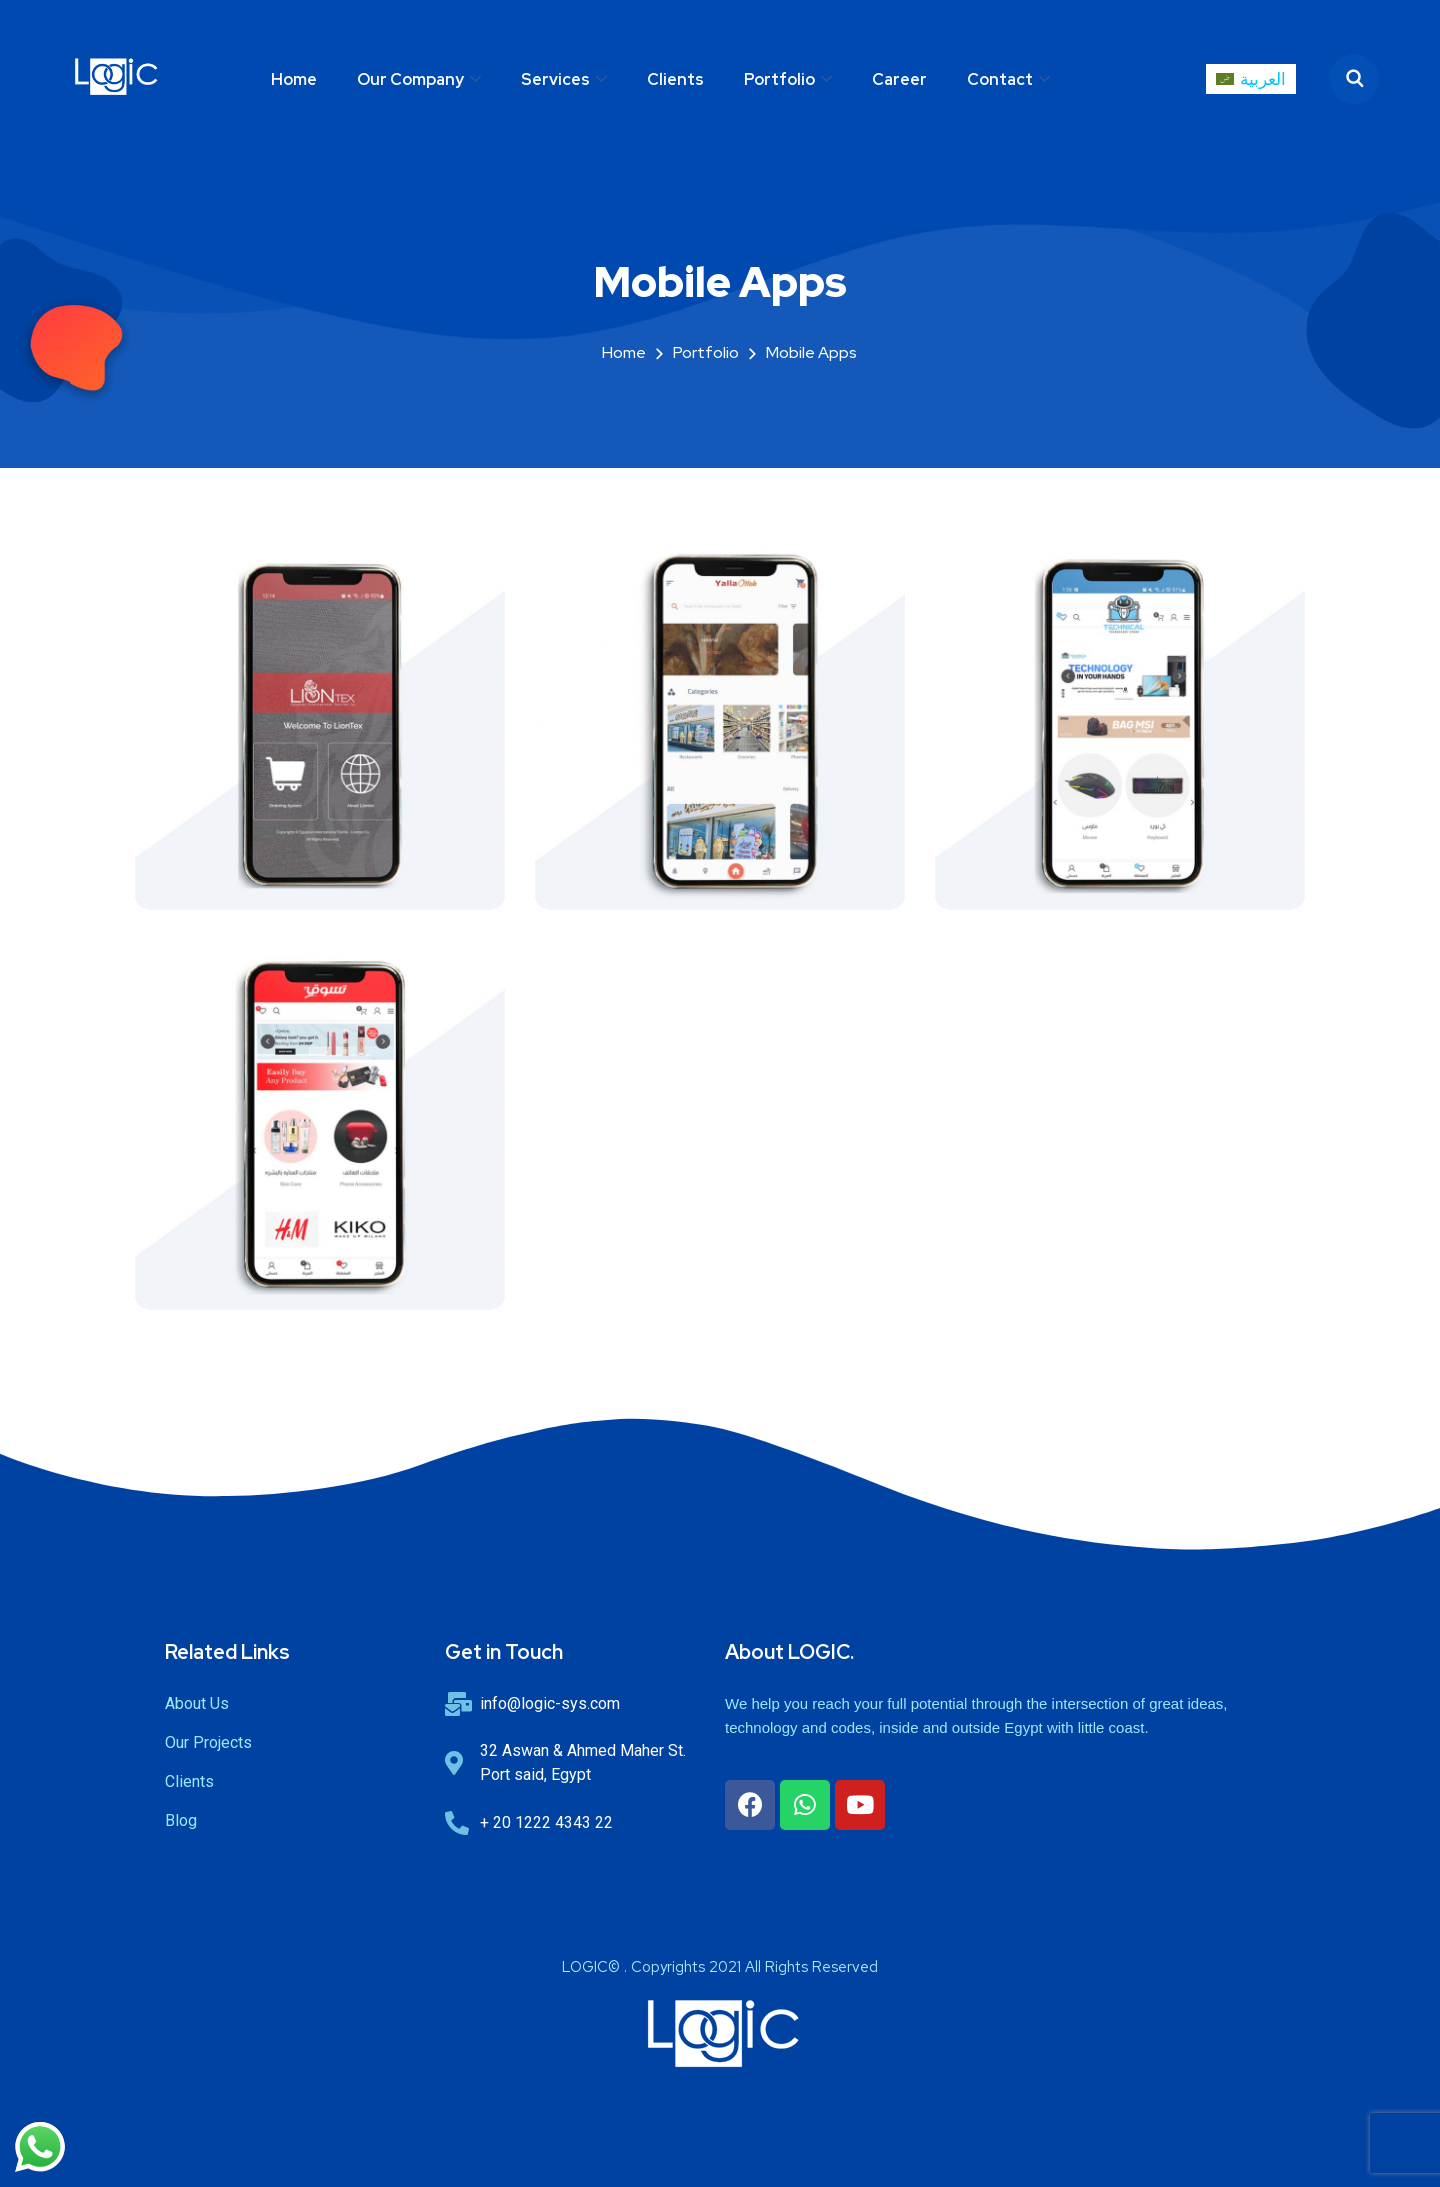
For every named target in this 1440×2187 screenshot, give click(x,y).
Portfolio (779, 79)
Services (555, 79)
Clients (675, 79)
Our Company (410, 79)
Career (899, 79)
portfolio (706, 352)
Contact (1000, 79)
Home (294, 79)
